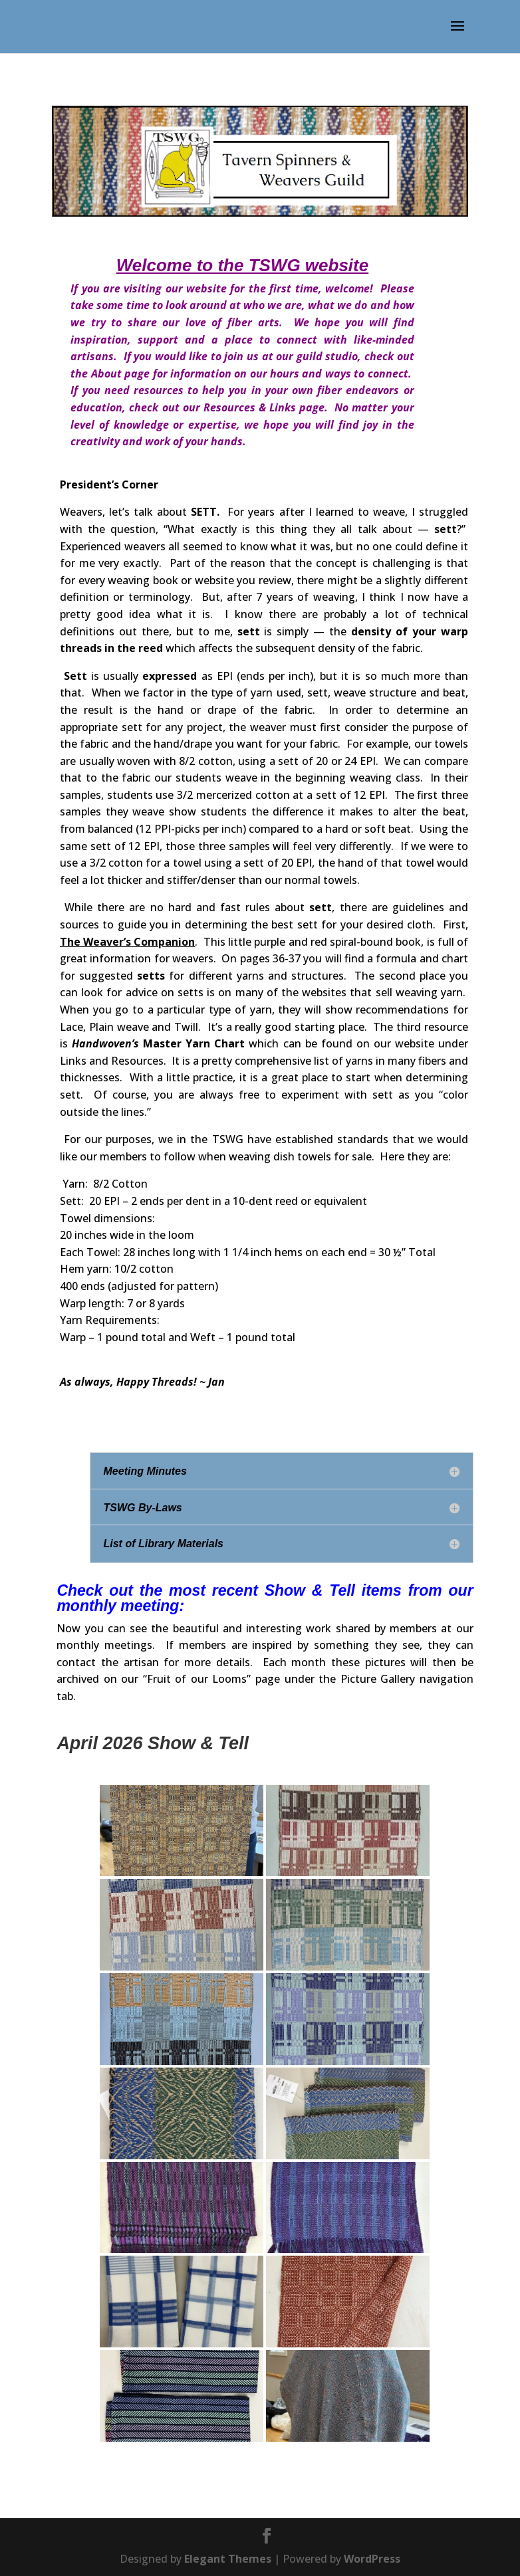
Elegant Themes (227, 2558)
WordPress (372, 2558)
